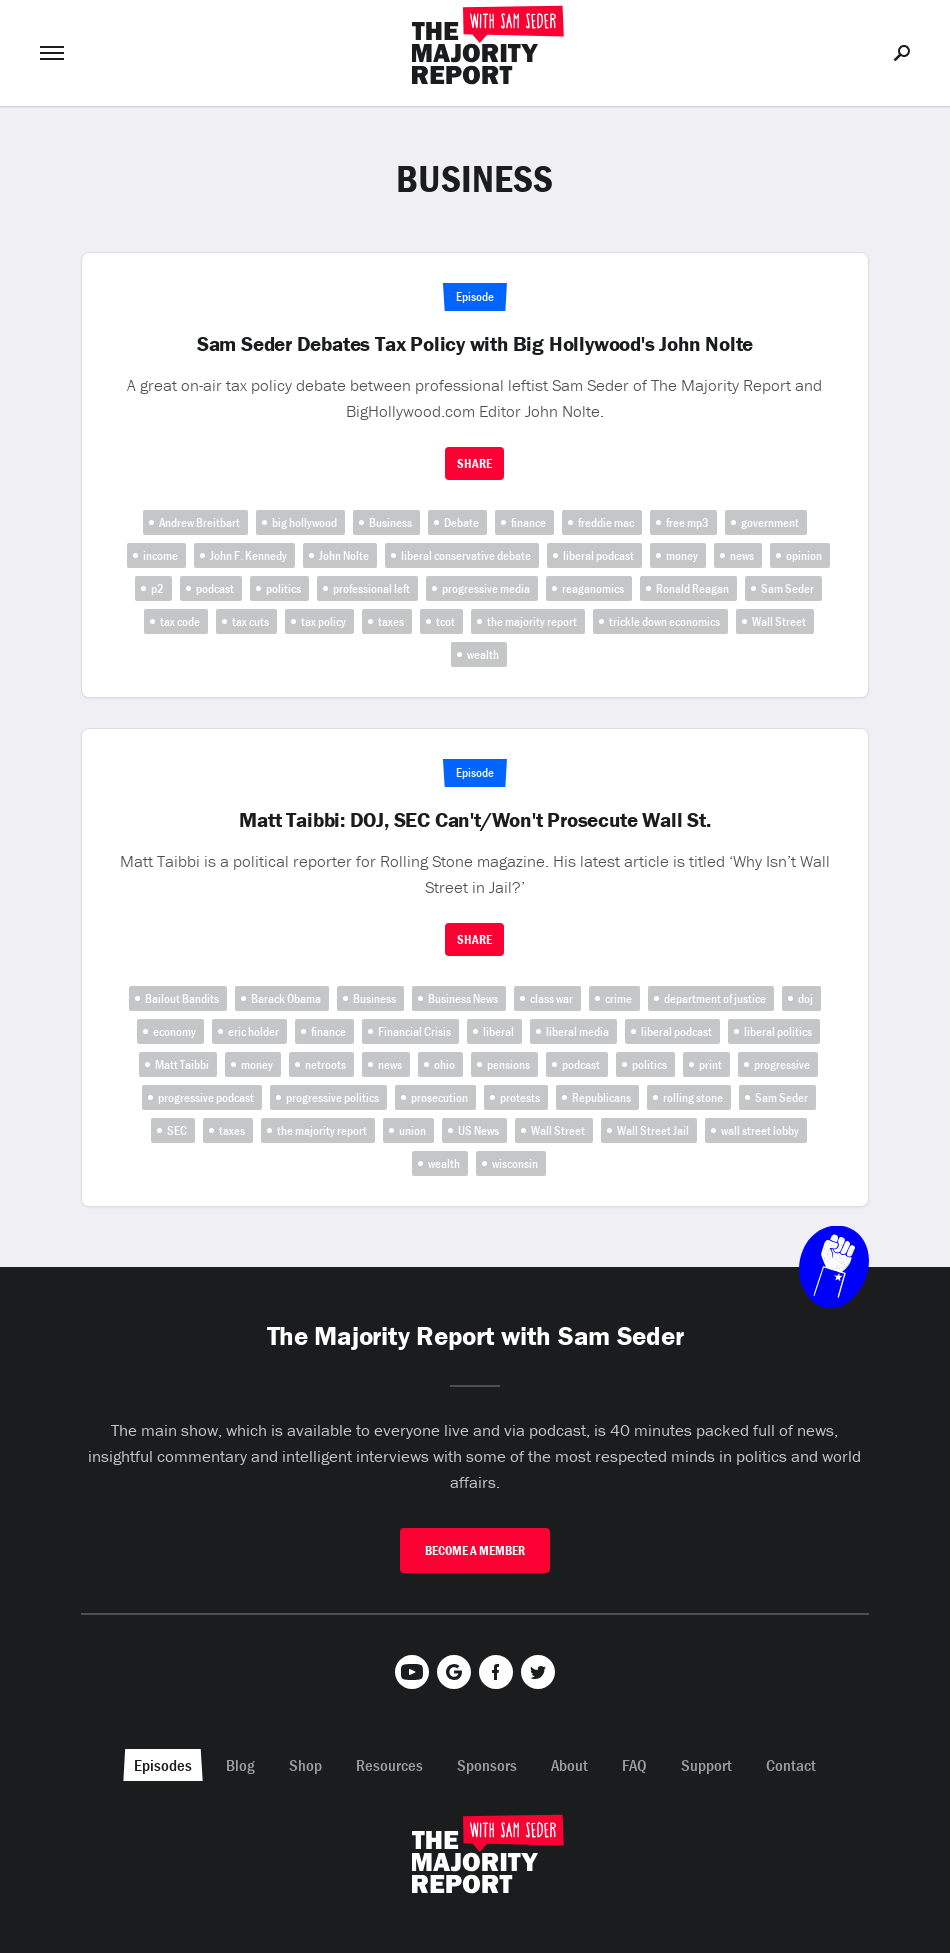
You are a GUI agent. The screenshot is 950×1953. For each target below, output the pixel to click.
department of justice (715, 998)
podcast (215, 588)
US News (478, 1130)
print (710, 1064)
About (569, 1765)
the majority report (532, 621)
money (682, 555)
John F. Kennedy (248, 555)
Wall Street (779, 621)
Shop (305, 1765)
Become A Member (475, 1550)
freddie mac (606, 522)
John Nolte (344, 555)
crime (618, 998)
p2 (157, 588)
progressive (782, 1064)
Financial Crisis (414, 1031)
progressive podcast (206, 1097)
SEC (177, 1130)
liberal (498, 1031)
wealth (483, 654)
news (742, 555)
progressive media (486, 588)
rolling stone (693, 1097)
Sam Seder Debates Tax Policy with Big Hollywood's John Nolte (475, 344)
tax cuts (250, 621)
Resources (389, 1765)
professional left (371, 588)
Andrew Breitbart (199, 522)
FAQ (634, 1765)
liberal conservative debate (466, 555)
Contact (791, 1765)
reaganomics (593, 588)
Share (474, 463)
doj (805, 998)
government (770, 522)
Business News (463, 998)
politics (283, 588)
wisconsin (515, 1163)
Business (390, 522)
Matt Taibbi (182, 1064)
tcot (445, 621)
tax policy (323, 621)
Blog (240, 1765)
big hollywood (304, 522)
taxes (391, 621)
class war (551, 998)
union (412, 1130)
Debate (461, 522)
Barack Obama (286, 998)
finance (528, 522)
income (160, 555)
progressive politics (332, 1097)
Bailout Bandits (182, 998)
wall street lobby (760, 1130)
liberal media (577, 1031)
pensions (508, 1064)
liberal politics (778, 1031)
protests (520, 1097)
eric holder (253, 1031)
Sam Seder (787, 588)
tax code (180, 621)
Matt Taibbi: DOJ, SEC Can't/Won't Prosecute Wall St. (474, 820)
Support (706, 1765)
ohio (444, 1064)
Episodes (163, 1765)
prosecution (439, 1097)
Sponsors (487, 1765)
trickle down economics (664, 621)
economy (174, 1031)
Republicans (601, 1097)
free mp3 (687, 522)
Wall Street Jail (653, 1130)
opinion (804, 555)
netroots (325, 1064)
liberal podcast (598, 555)
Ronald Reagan (692, 588)
